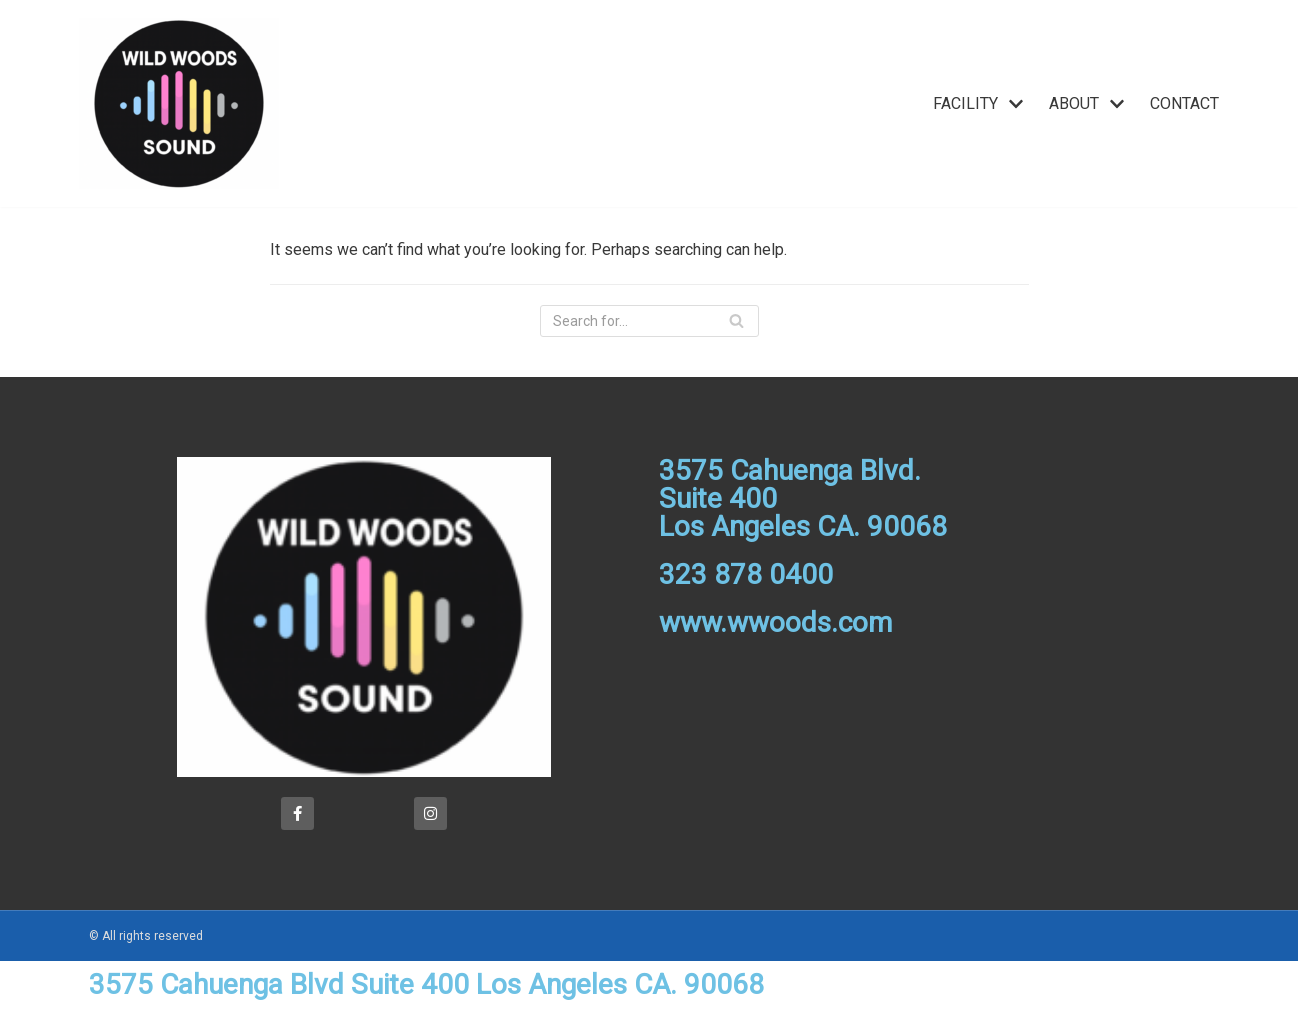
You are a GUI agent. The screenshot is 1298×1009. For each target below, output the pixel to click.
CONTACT (1184, 103)
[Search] (649, 321)
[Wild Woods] (179, 103)
